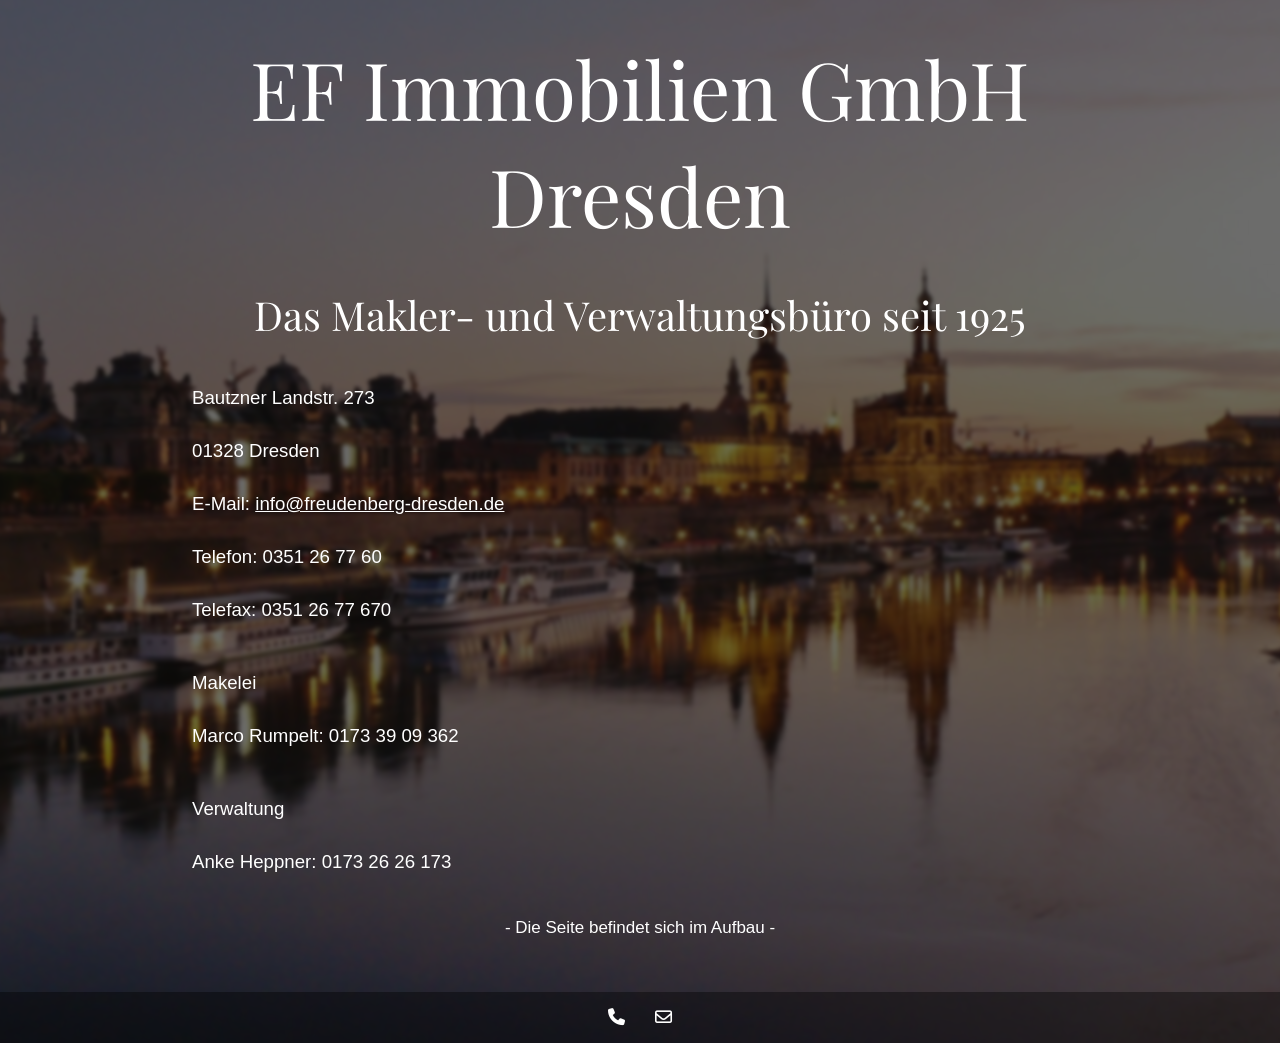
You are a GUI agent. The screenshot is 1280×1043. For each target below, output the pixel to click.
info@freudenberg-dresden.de (379, 503)
